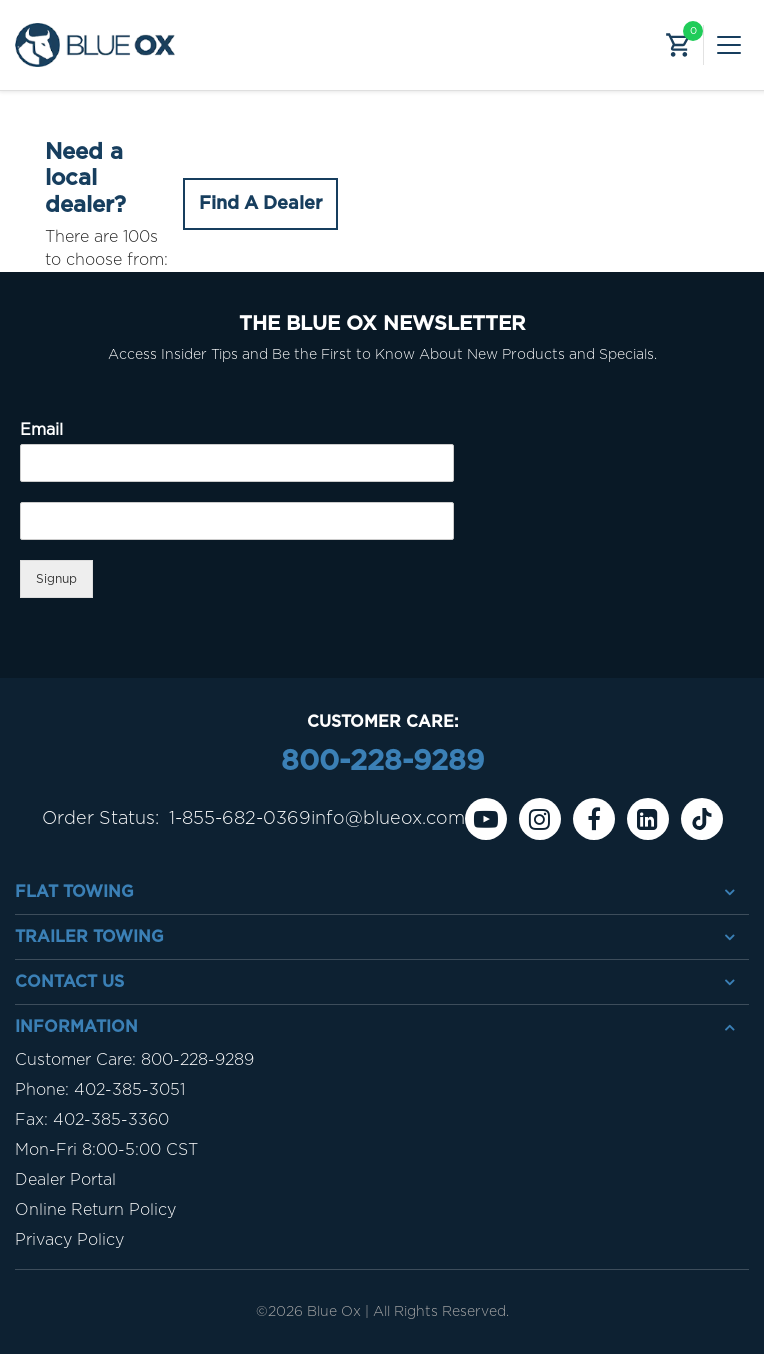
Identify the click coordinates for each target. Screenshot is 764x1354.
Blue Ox (334, 1312)
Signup (56, 579)
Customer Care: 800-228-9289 (134, 1060)
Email (41, 430)
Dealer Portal (65, 1180)
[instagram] (540, 819)
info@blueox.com (388, 819)
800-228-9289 (382, 762)
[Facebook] (594, 819)
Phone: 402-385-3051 (100, 1090)
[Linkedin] (648, 819)
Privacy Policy (69, 1240)
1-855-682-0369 (240, 819)
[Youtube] (486, 819)
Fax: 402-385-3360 (92, 1120)
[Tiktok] (702, 819)
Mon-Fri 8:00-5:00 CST (106, 1150)
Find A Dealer (260, 204)
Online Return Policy (95, 1210)
